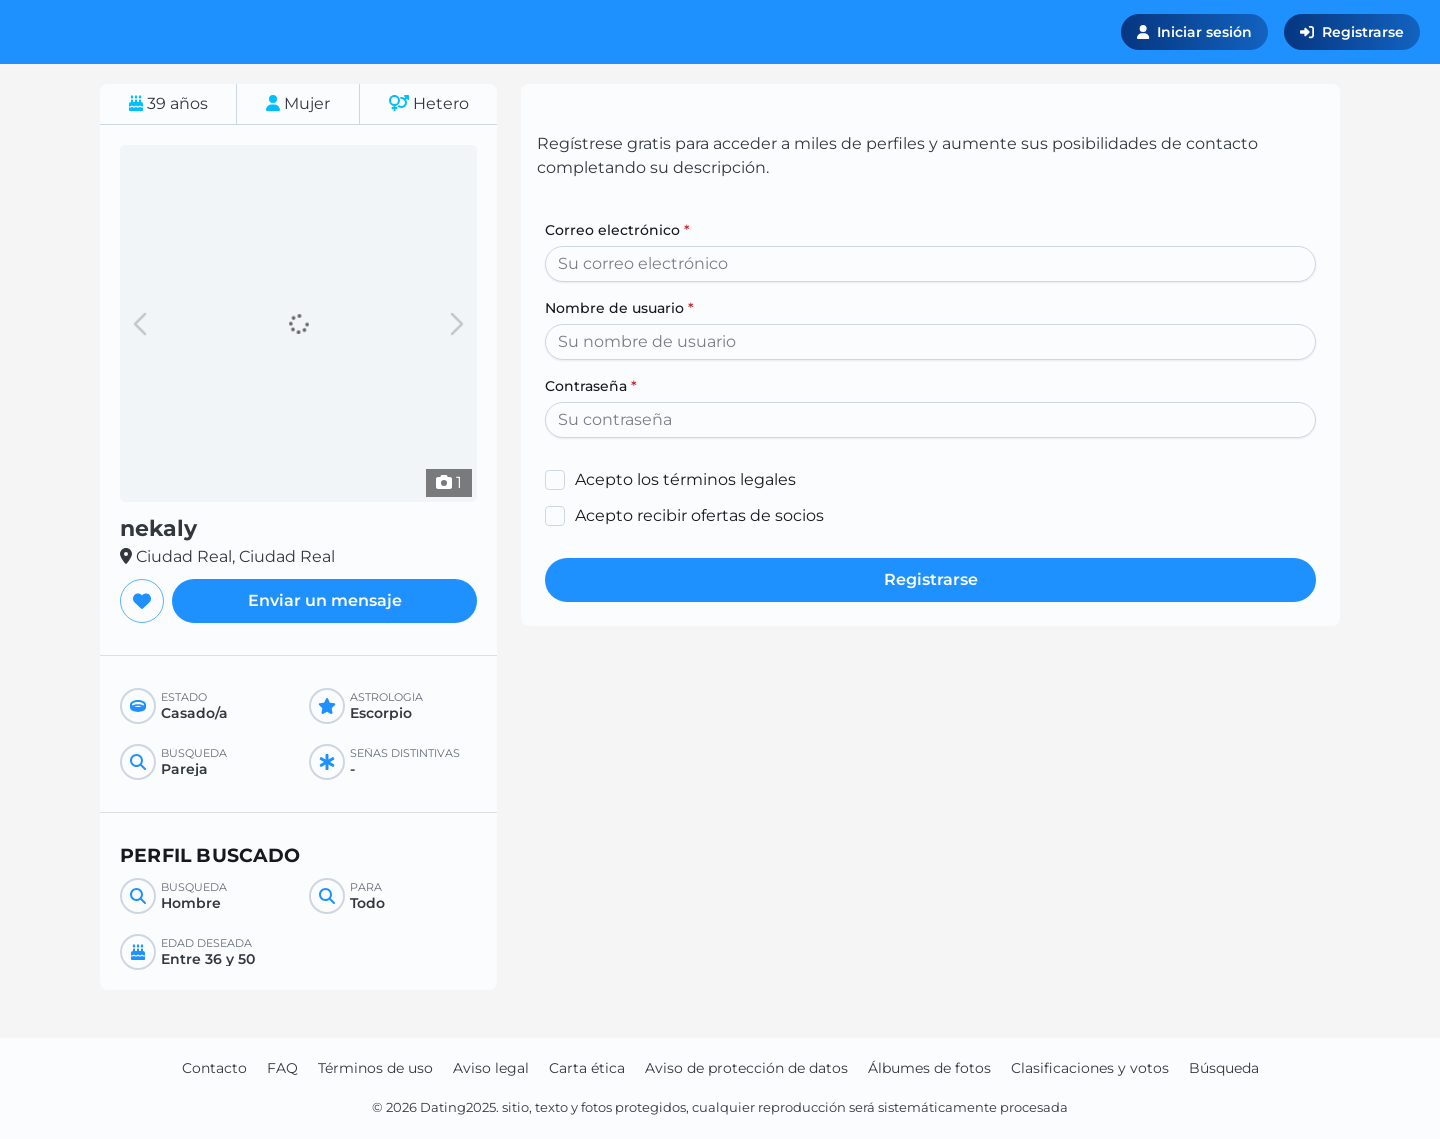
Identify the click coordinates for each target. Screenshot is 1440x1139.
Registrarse (1352, 32)
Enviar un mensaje (325, 600)
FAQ (282, 1068)
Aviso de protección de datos (746, 1068)
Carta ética (587, 1068)
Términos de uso (375, 1068)
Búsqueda (1224, 1068)
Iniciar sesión (1194, 32)
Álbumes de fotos (929, 1068)
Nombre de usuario (619, 308)
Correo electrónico (617, 230)
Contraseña (591, 386)
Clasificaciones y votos (1090, 1068)
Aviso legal (491, 1068)
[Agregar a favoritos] (142, 601)
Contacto (214, 1068)
